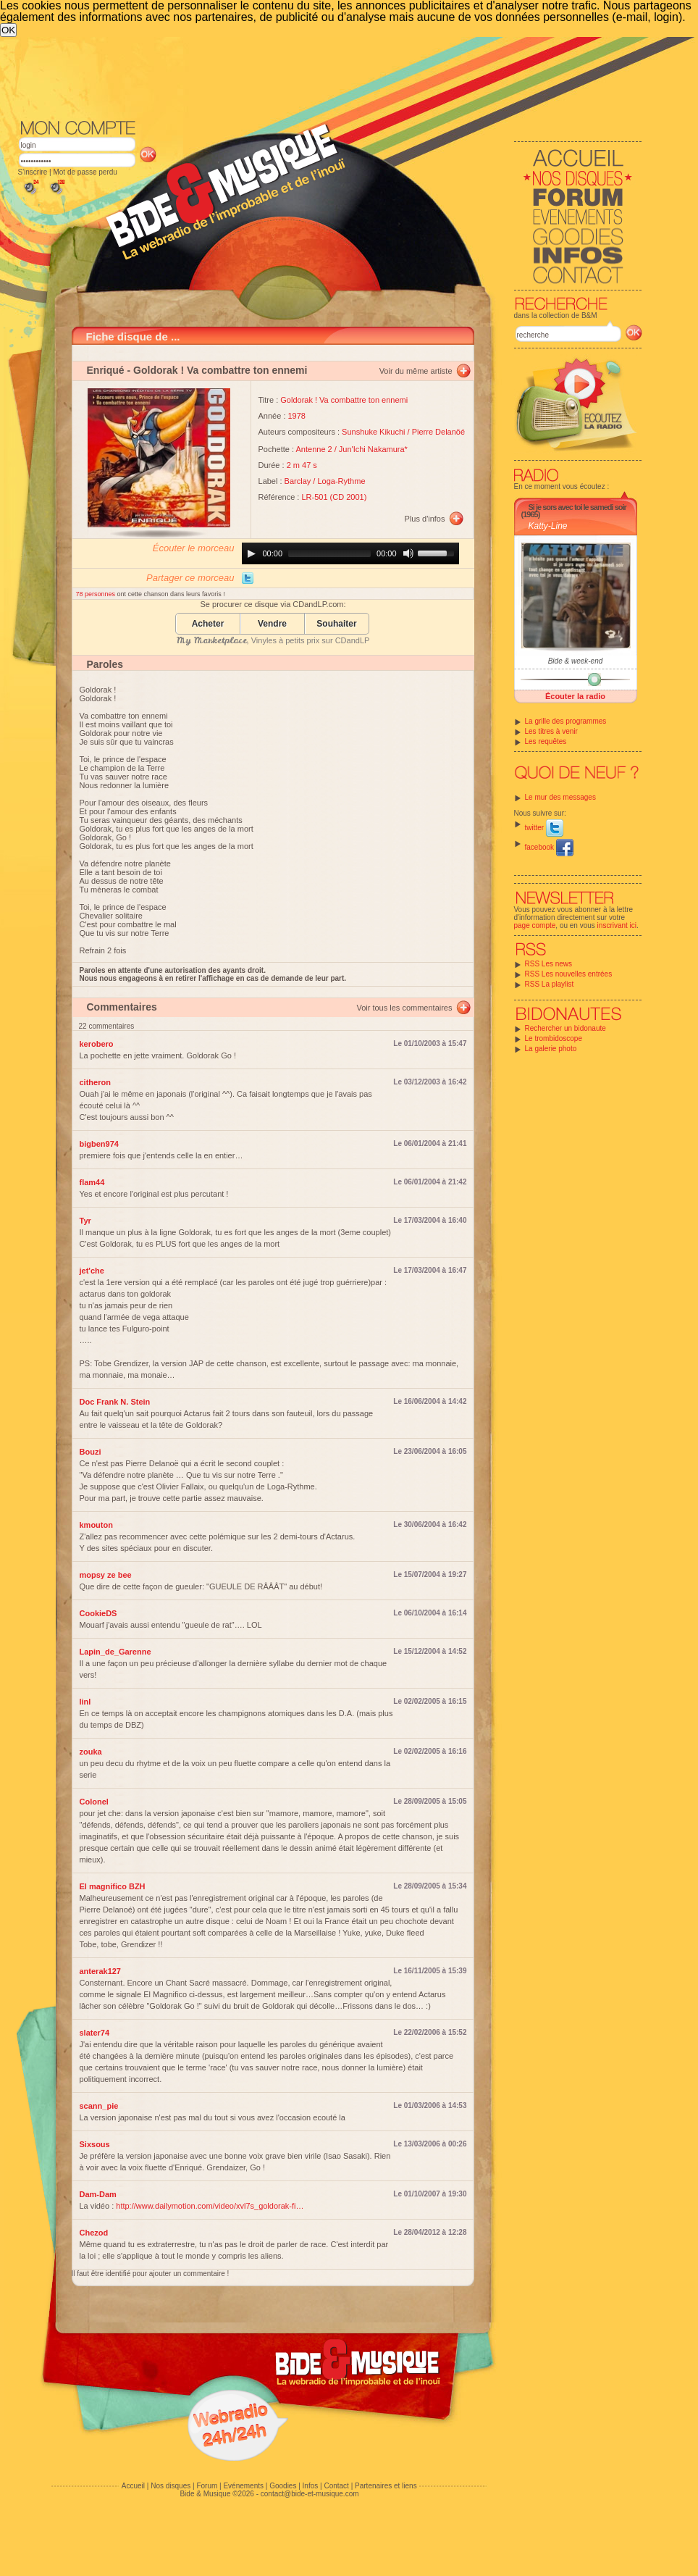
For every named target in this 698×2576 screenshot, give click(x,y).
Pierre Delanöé (438, 431)
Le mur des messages (560, 797)
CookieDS (98, 1613)
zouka (91, 1751)
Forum (206, 2486)
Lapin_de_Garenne (115, 1651)
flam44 (92, 1182)
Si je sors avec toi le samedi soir (577, 507)
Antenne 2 (314, 449)
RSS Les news (549, 964)
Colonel (94, 1801)
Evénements (243, 2486)
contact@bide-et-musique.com (310, 2494)
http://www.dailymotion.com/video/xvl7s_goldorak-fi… (209, 2205)
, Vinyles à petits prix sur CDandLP (273, 640)
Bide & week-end (575, 661)
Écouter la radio (575, 696)
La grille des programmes (566, 721)
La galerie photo (551, 1049)
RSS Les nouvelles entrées (569, 974)
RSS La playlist (549, 984)
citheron (95, 1082)
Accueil (133, 2486)
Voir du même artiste (416, 371)
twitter (544, 828)
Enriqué (106, 370)
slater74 (95, 2032)
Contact (336, 2486)
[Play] (251, 553)
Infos (311, 2486)
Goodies (282, 2486)
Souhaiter (336, 624)
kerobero (97, 1044)
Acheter (208, 624)
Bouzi (90, 1451)
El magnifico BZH (113, 1886)
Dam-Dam (98, 2194)
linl (85, 1701)
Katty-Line (548, 526)
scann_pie (99, 2106)
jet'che (92, 1270)
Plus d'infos (425, 518)
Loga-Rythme (341, 481)
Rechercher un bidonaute (565, 1028)
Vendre (272, 624)
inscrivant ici (616, 925)
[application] (350, 553)
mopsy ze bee (106, 1575)
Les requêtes (546, 741)
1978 (297, 415)
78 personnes (96, 594)
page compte (535, 925)
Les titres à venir (551, 731)
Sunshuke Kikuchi (373, 431)
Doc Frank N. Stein (115, 1401)
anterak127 (101, 1971)
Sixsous (95, 2144)
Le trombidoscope (554, 1038)
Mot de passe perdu (85, 172)
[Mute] (408, 553)
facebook (549, 847)
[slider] (329, 553)
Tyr (85, 1220)
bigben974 (99, 1143)
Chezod (94, 2232)
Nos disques (170, 2486)
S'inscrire (33, 172)
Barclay (298, 481)
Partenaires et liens (386, 2486)
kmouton (96, 1525)
